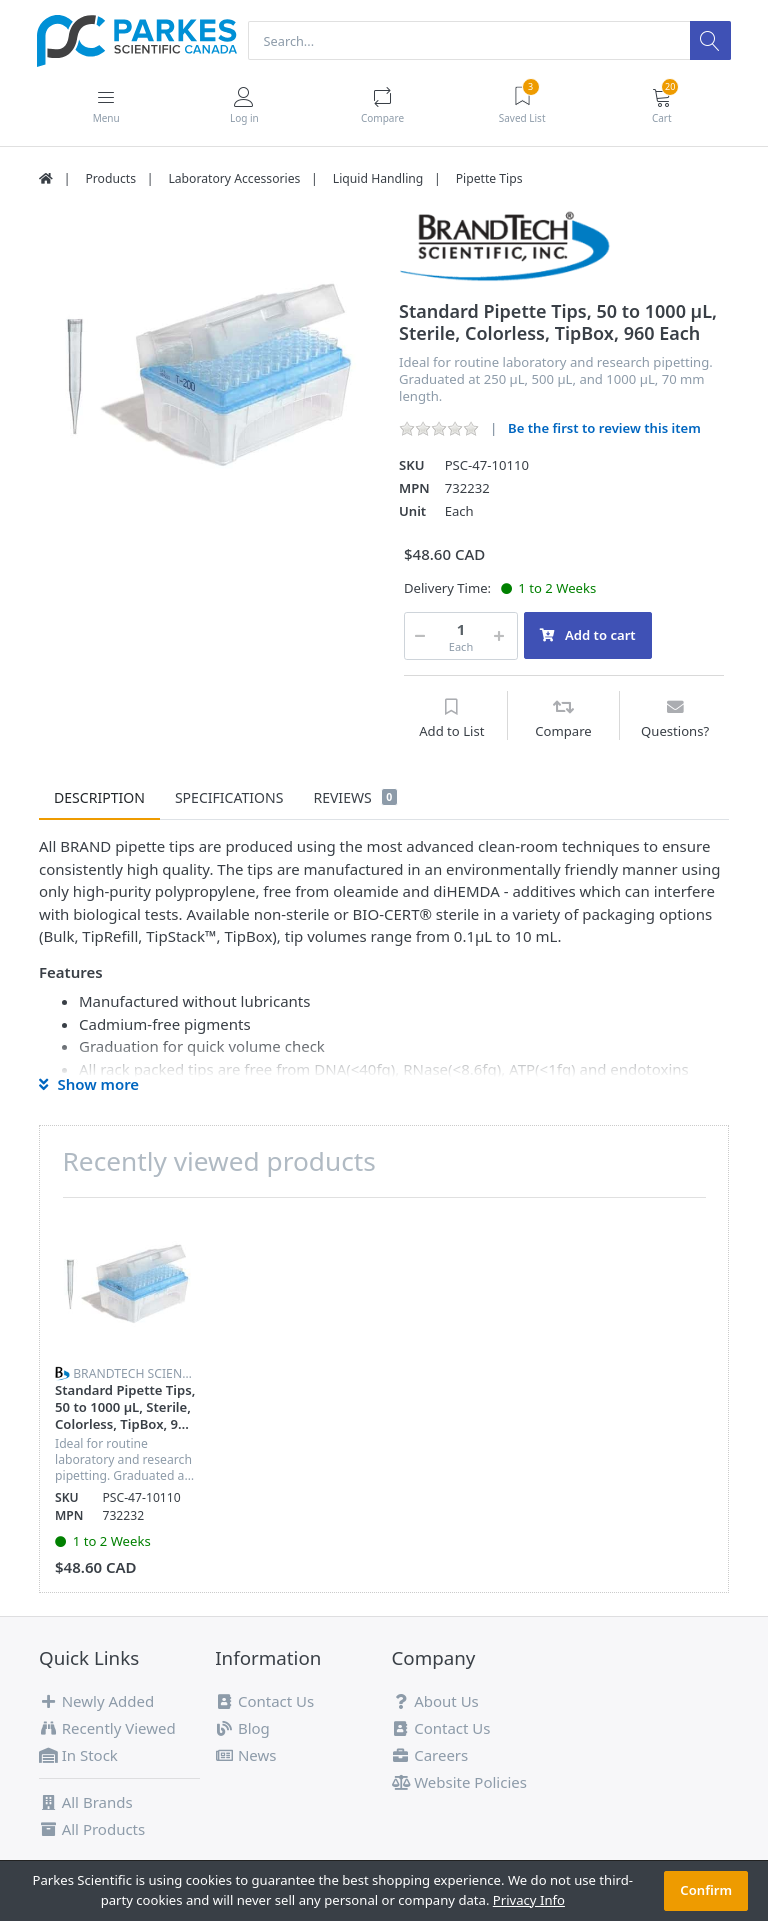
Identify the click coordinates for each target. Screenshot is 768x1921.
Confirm (706, 1890)
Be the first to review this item (604, 429)
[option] (204, 377)
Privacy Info (529, 1900)
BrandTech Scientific (142, 1374)
